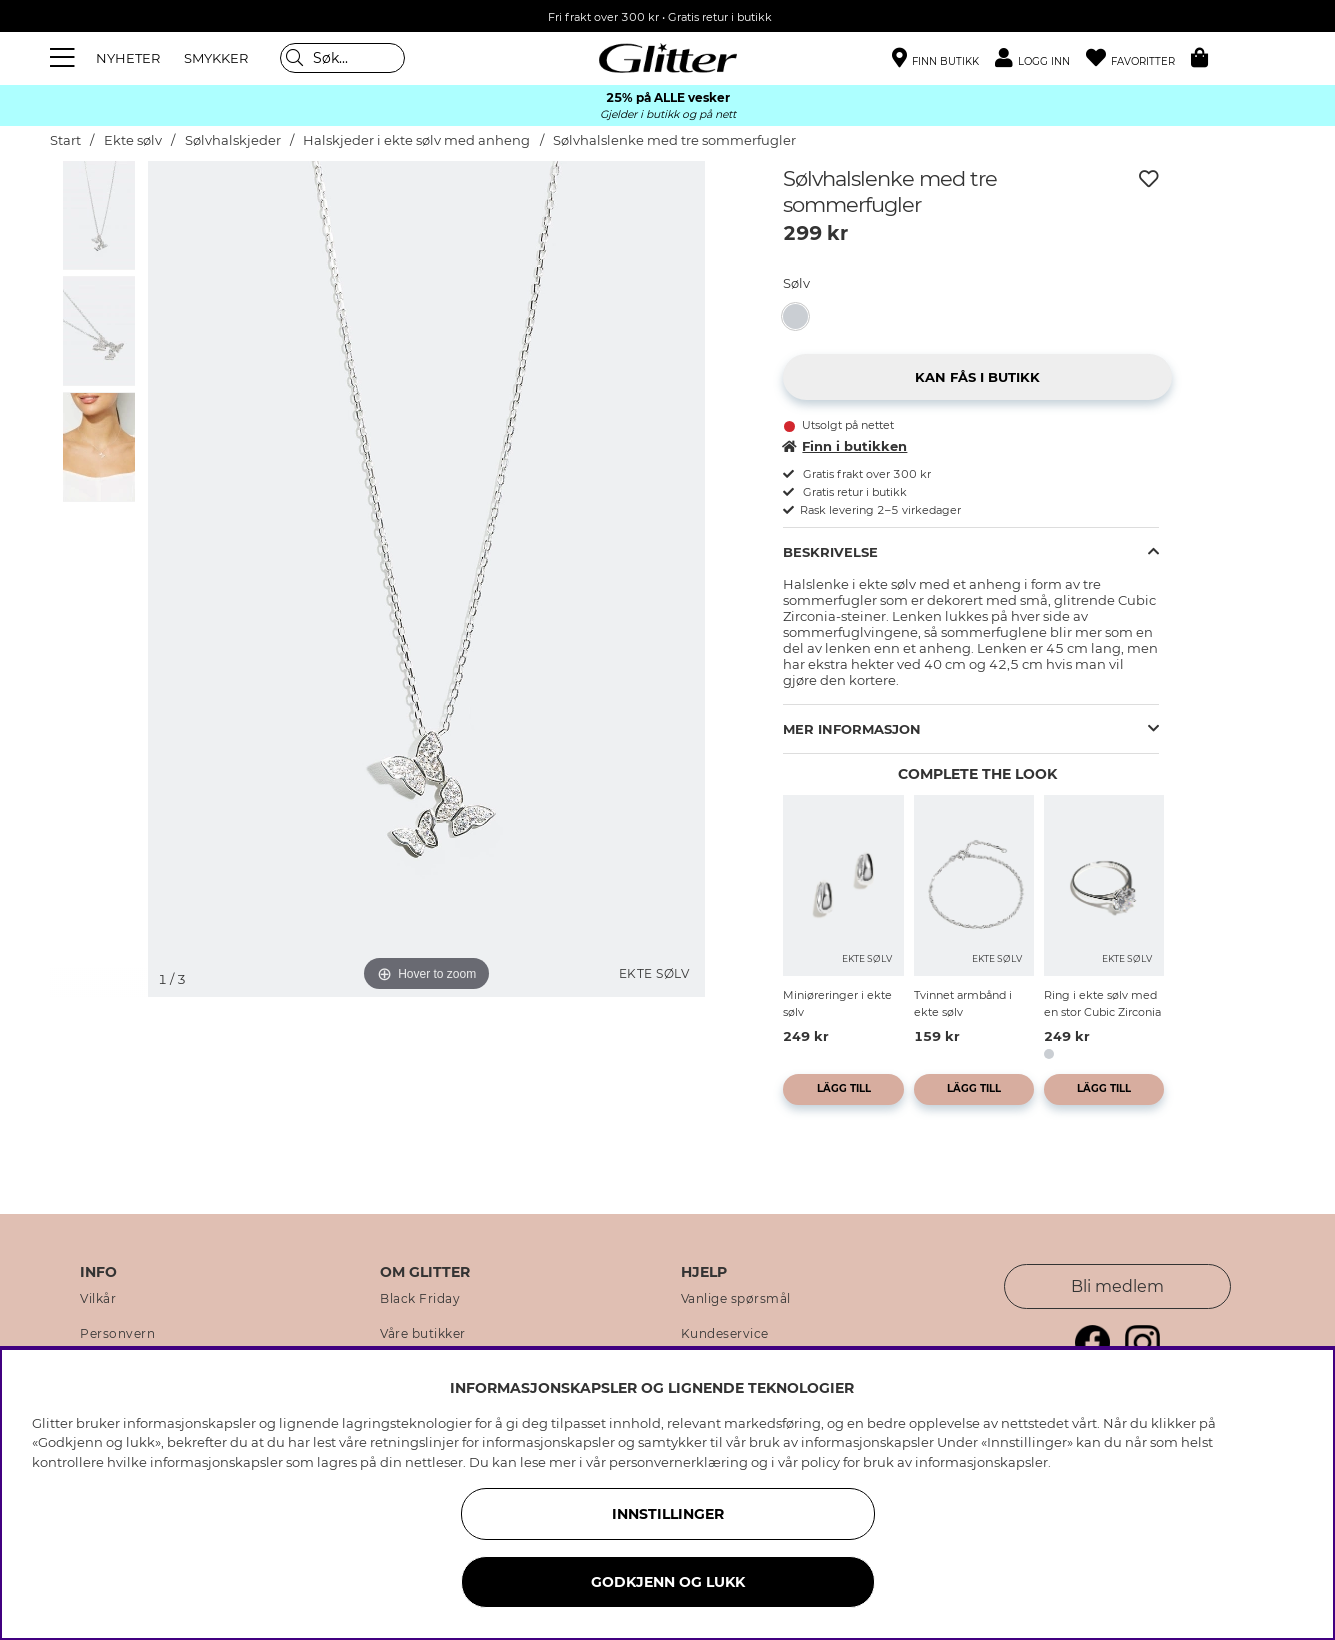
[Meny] (65, 58)
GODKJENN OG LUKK (668, 1582)
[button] (1040, 58)
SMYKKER (216, 58)
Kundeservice (725, 1334)
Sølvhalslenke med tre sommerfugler (674, 140)
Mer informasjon (852, 729)
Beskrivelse (830, 552)
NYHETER (128, 58)
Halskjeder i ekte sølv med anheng (416, 140)
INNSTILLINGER (668, 1514)
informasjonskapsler (981, 1462)
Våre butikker (423, 1334)
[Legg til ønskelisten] (1149, 179)
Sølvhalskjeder (234, 140)
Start (65, 140)
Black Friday (420, 1299)
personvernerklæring (678, 1462)
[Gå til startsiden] (668, 58)
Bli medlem (1117, 1286)
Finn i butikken (845, 446)
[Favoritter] (1138, 58)
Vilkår (98, 1299)
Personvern (117, 1334)
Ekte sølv (133, 140)
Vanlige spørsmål (736, 1299)
